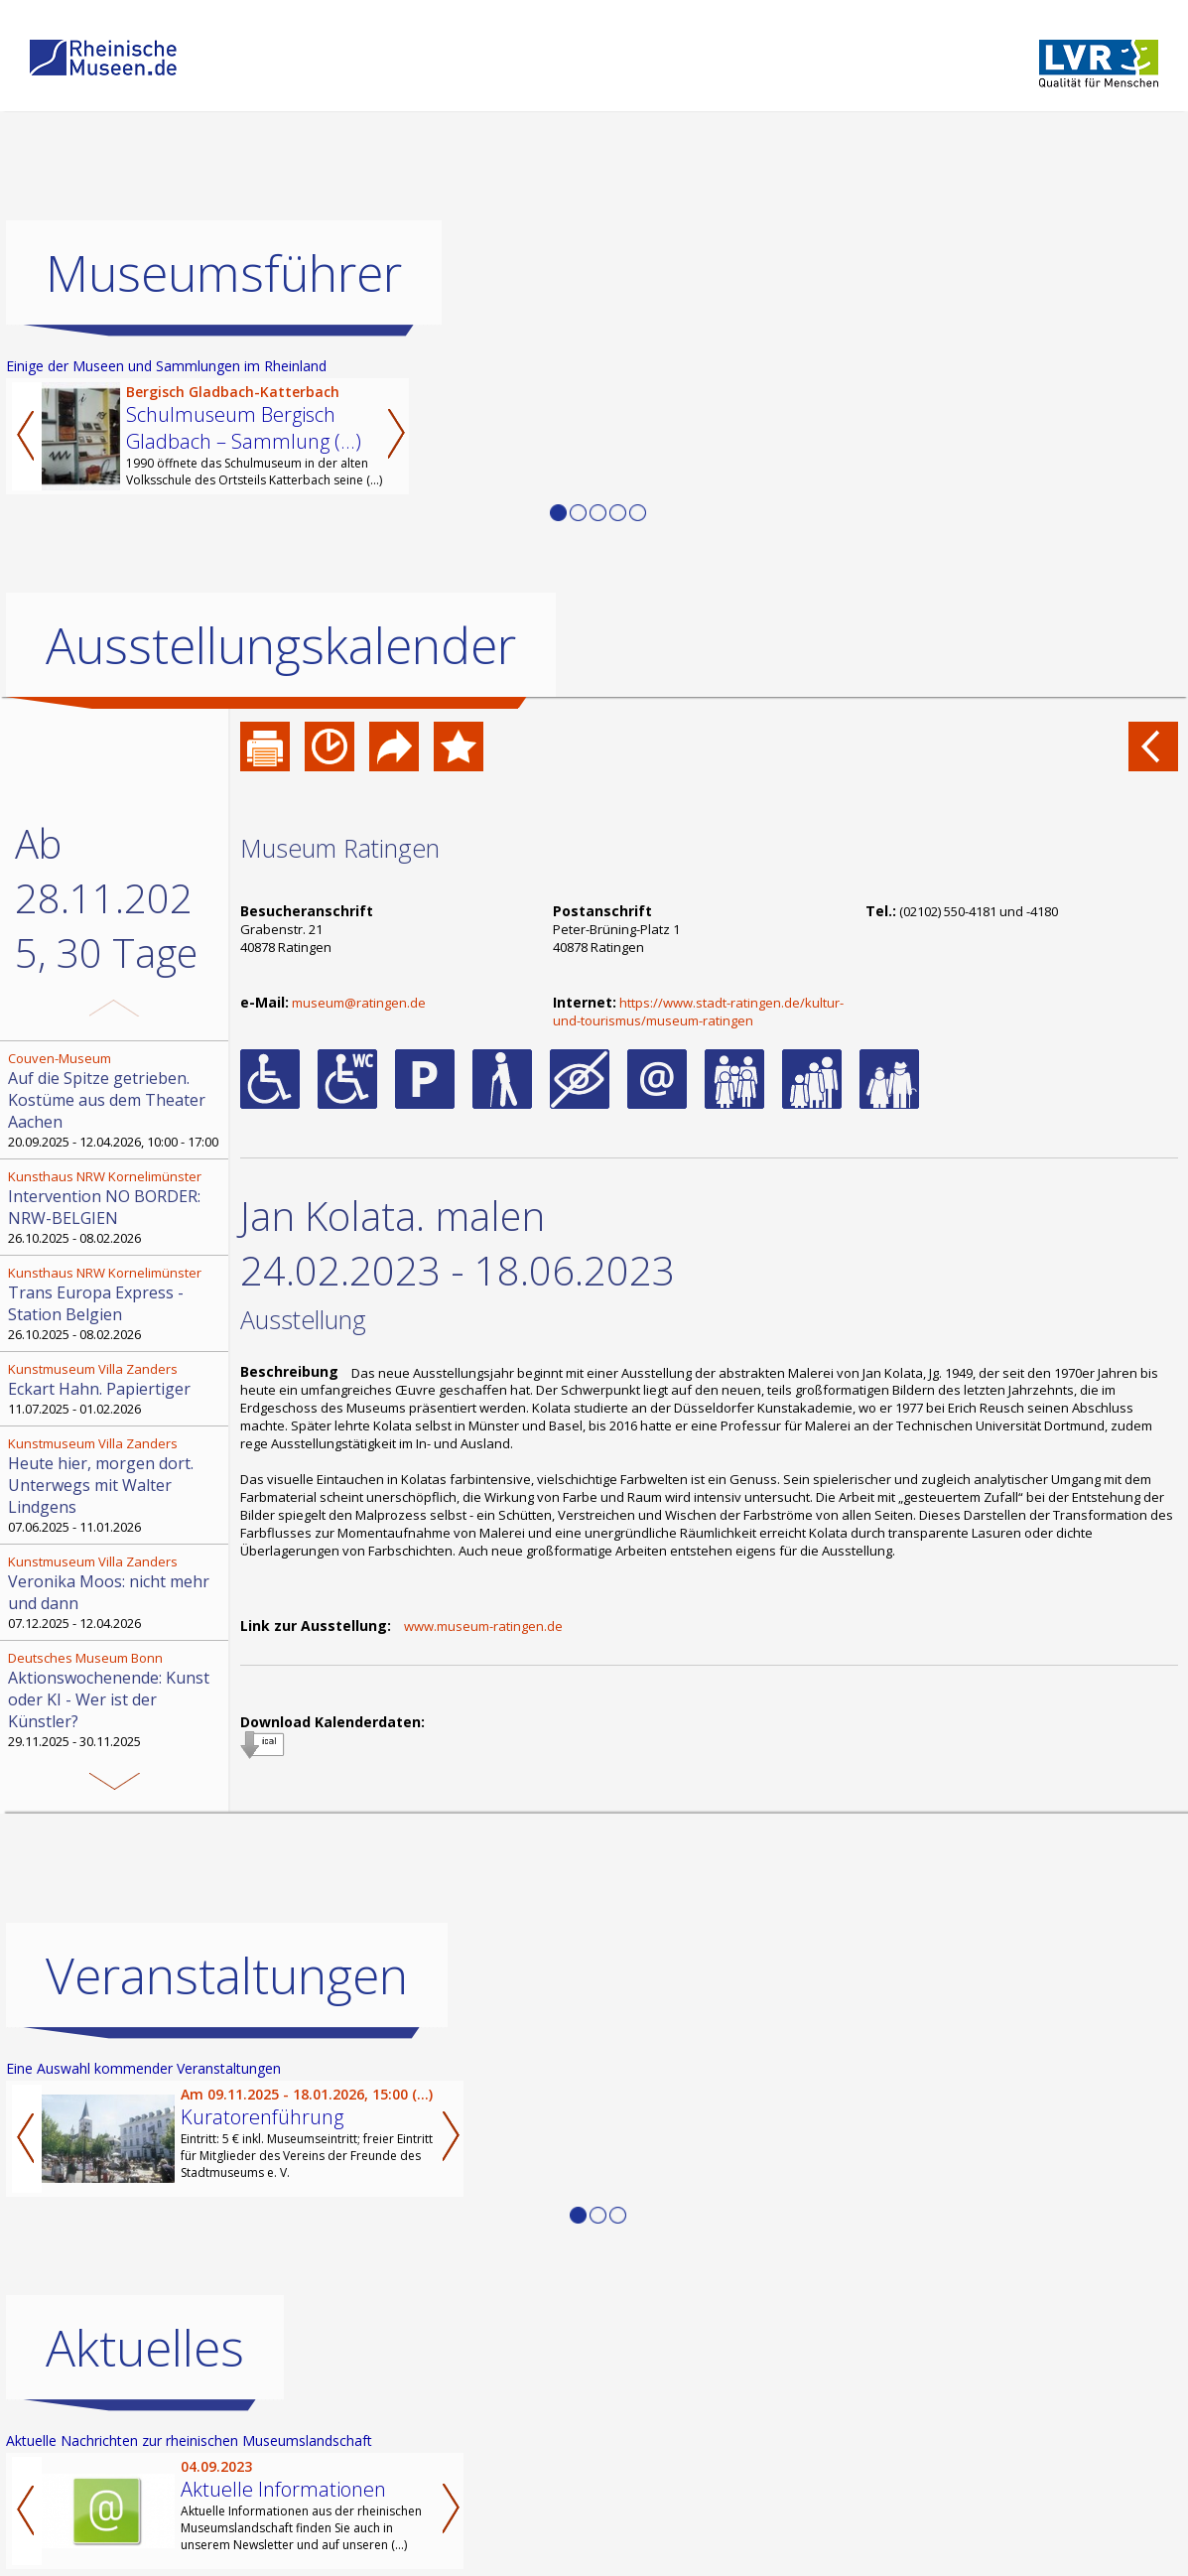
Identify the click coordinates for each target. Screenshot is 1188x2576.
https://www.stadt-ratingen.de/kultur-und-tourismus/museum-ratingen (698, 1011)
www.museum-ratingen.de (483, 1626)
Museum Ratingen (340, 848)
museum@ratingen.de (359, 1003)
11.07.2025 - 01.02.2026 (116, 1389)
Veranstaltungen (227, 1975)
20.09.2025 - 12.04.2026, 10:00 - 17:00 (116, 1100)
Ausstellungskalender (281, 645)
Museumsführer (224, 273)
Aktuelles (145, 2347)
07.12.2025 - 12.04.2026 (116, 1592)
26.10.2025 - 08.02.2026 (116, 1207)
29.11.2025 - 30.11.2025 (116, 1699)
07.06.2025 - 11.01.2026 (116, 1485)
